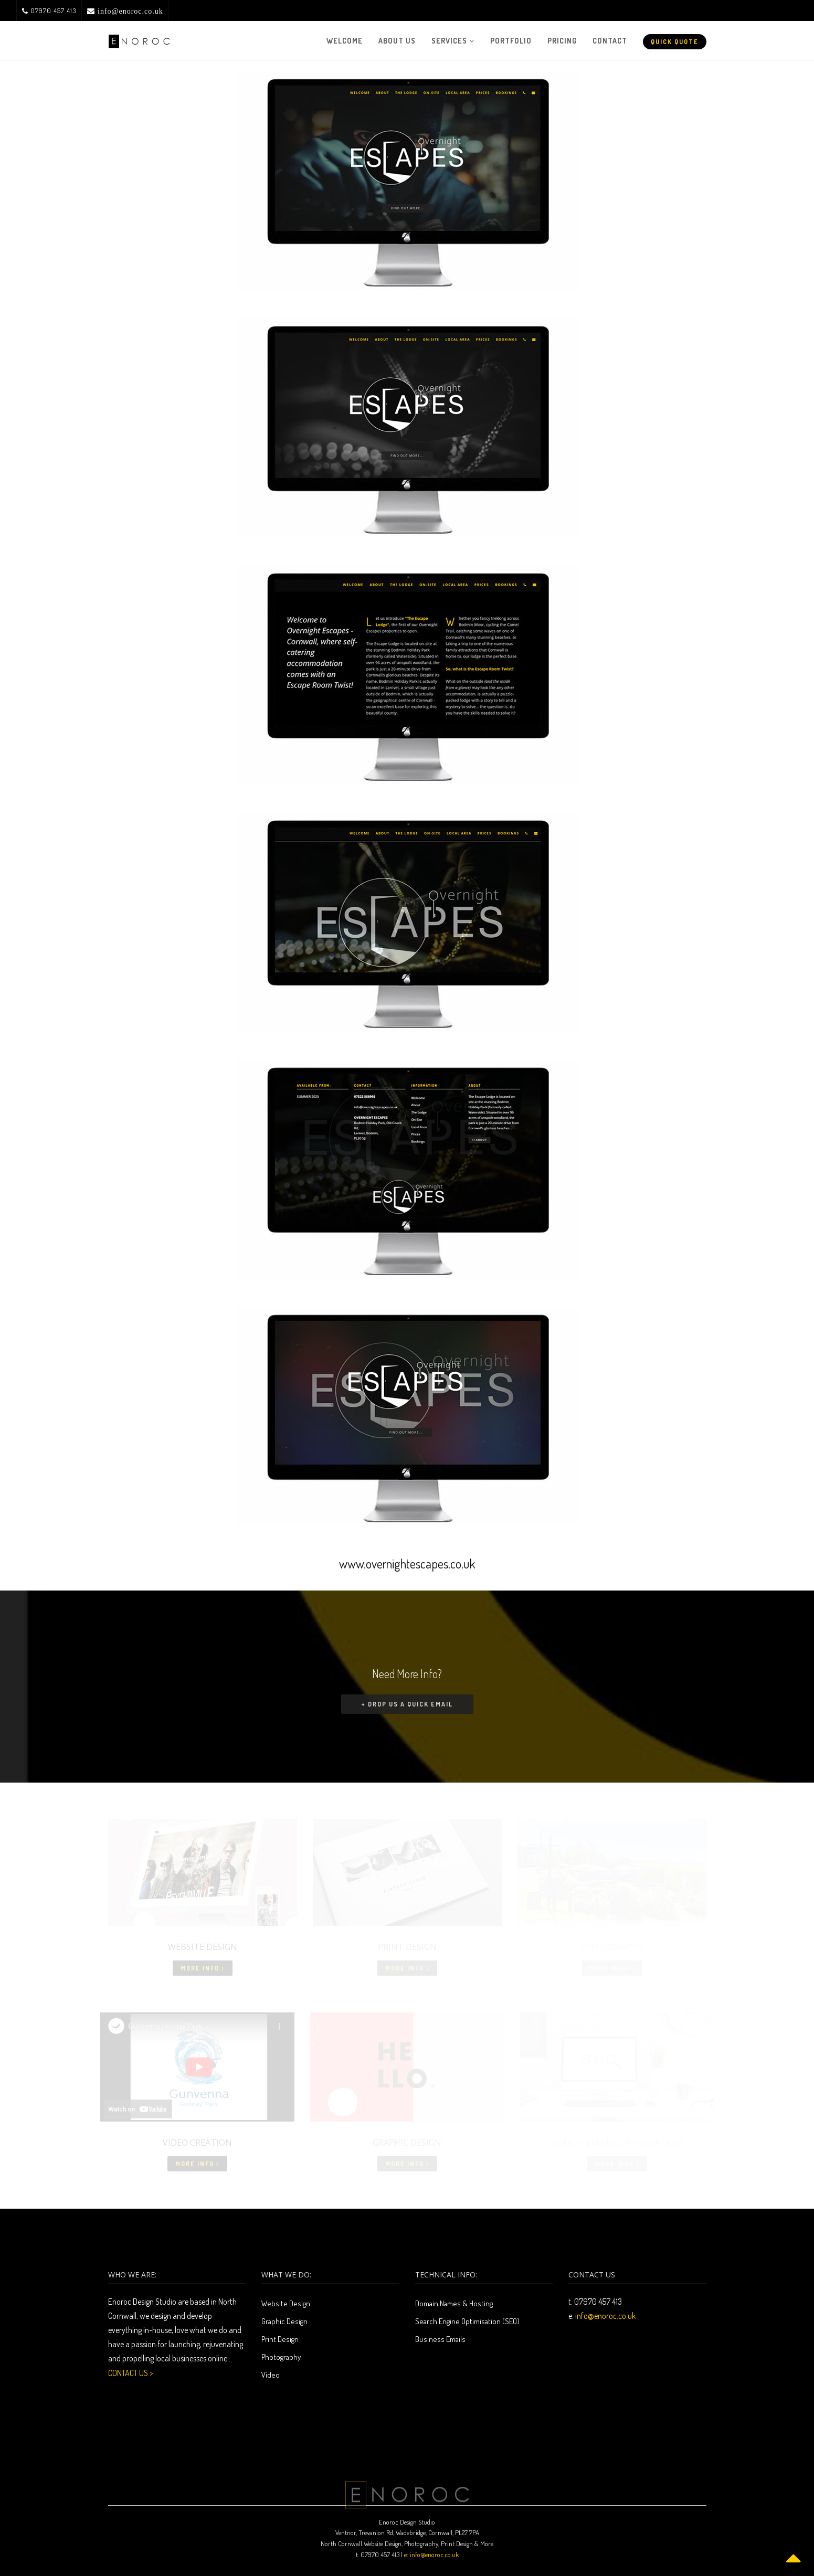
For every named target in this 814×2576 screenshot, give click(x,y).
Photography (281, 2357)
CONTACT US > (130, 2373)
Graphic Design (284, 2321)
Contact (610, 40)
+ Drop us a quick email (407, 1704)
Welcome (344, 40)
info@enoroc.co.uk (605, 2315)
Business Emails (440, 2339)
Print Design (280, 2339)
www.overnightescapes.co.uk (407, 1563)
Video (270, 2375)
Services (452, 40)
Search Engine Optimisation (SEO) (467, 2321)
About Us (397, 40)
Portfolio (511, 40)
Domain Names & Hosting (454, 2303)
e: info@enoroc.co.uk (431, 2554)
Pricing (562, 40)
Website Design (285, 2303)
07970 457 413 (49, 10)
